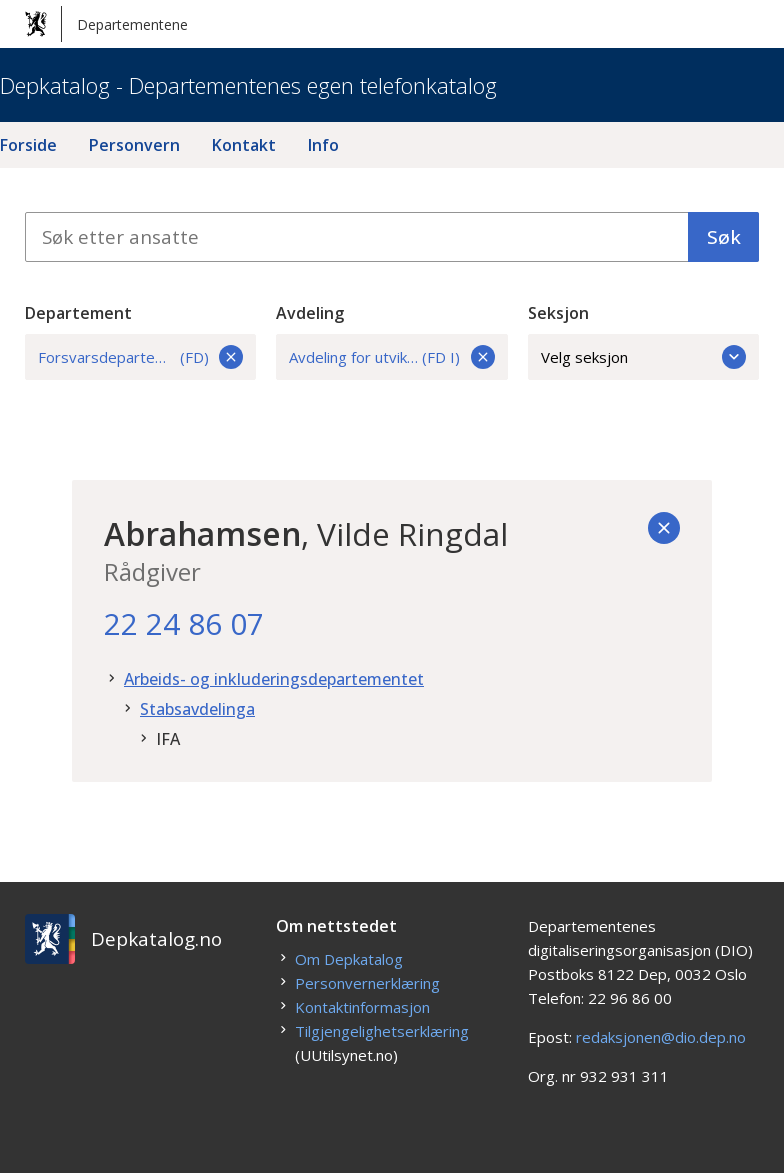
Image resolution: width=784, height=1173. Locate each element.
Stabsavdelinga (197, 709)
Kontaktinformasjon (362, 1007)
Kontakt (244, 145)
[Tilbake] (664, 528)
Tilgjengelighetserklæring (382, 1031)
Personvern (134, 145)
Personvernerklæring (367, 983)
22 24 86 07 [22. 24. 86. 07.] (184, 623)
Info (323, 145)
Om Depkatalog (349, 959)
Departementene (106, 24)
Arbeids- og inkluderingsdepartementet (274, 679)
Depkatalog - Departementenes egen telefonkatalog (248, 85)
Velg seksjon (644, 357)
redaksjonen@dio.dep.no (661, 1037)
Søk (724, 237)
